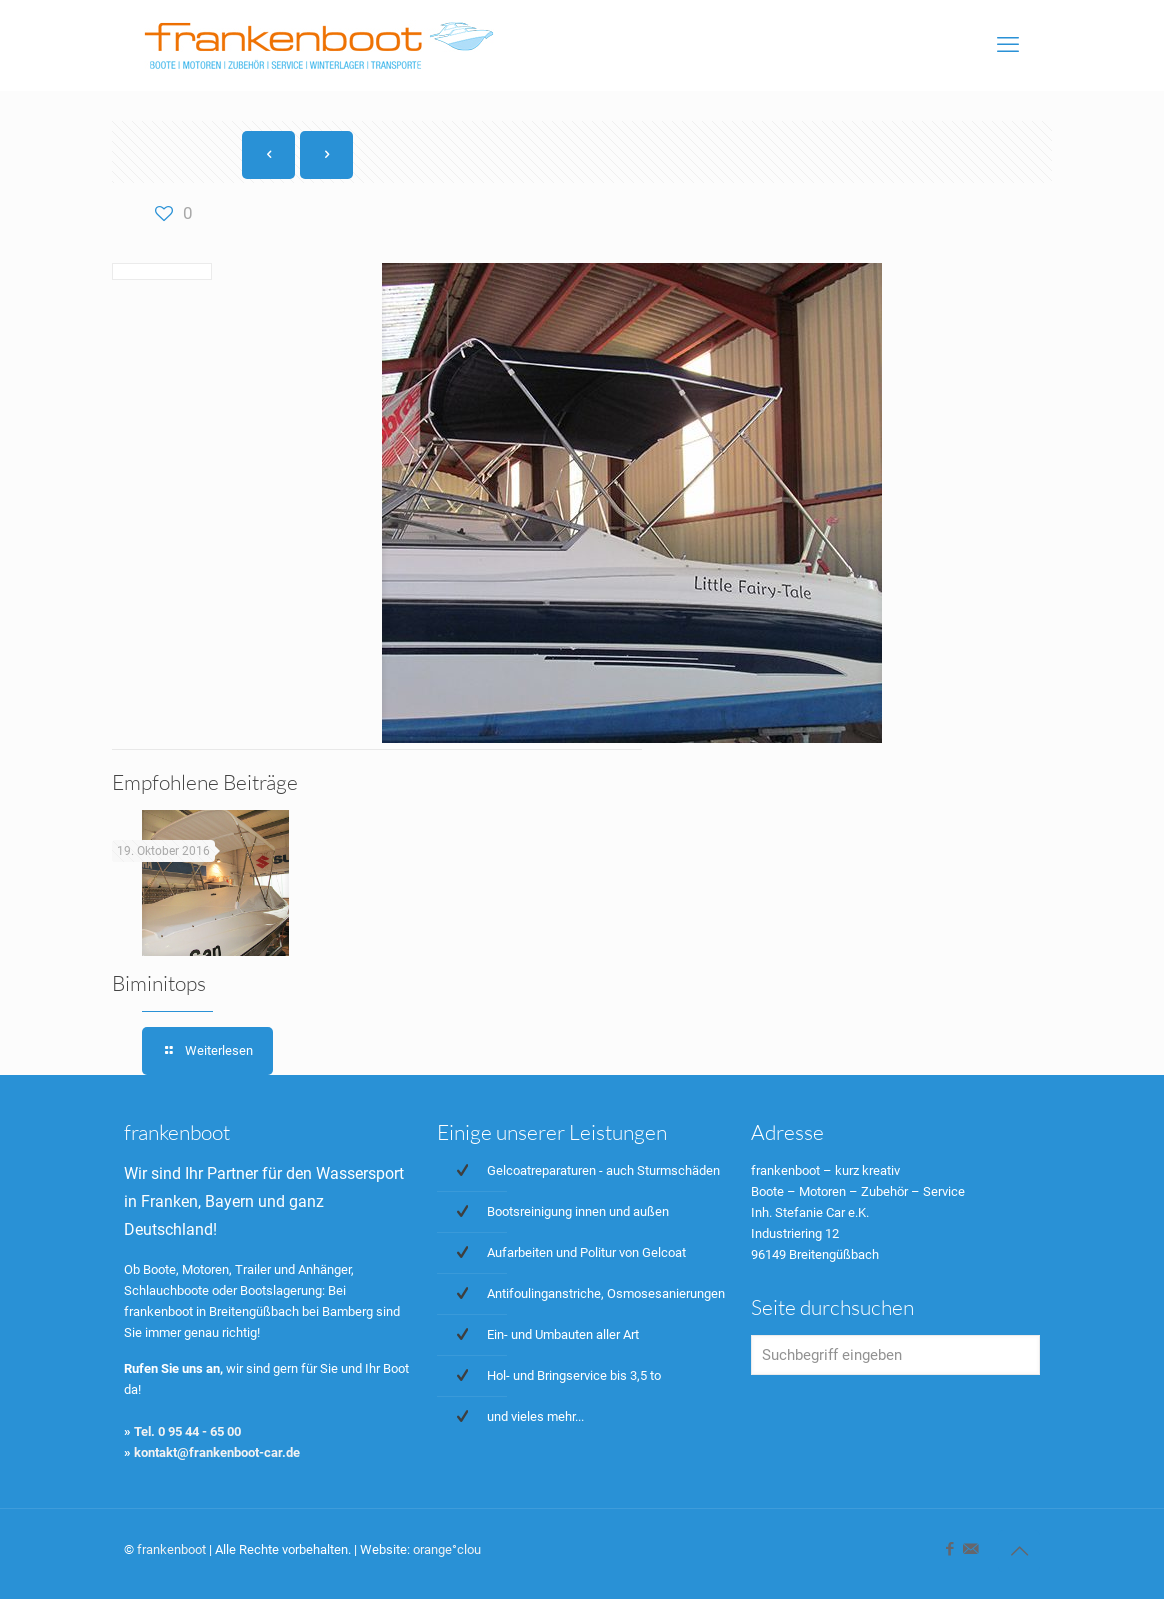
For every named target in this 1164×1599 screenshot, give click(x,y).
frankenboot (171, 1549)
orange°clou (447, 1549)
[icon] (970, 1549)
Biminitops (159, 983)
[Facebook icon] (949, 1549)
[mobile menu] (1008, 45)
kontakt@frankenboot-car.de (217, 1452)
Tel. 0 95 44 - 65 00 (187, 1431)
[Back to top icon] (1019, 1551)
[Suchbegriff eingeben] (895, 1355)
